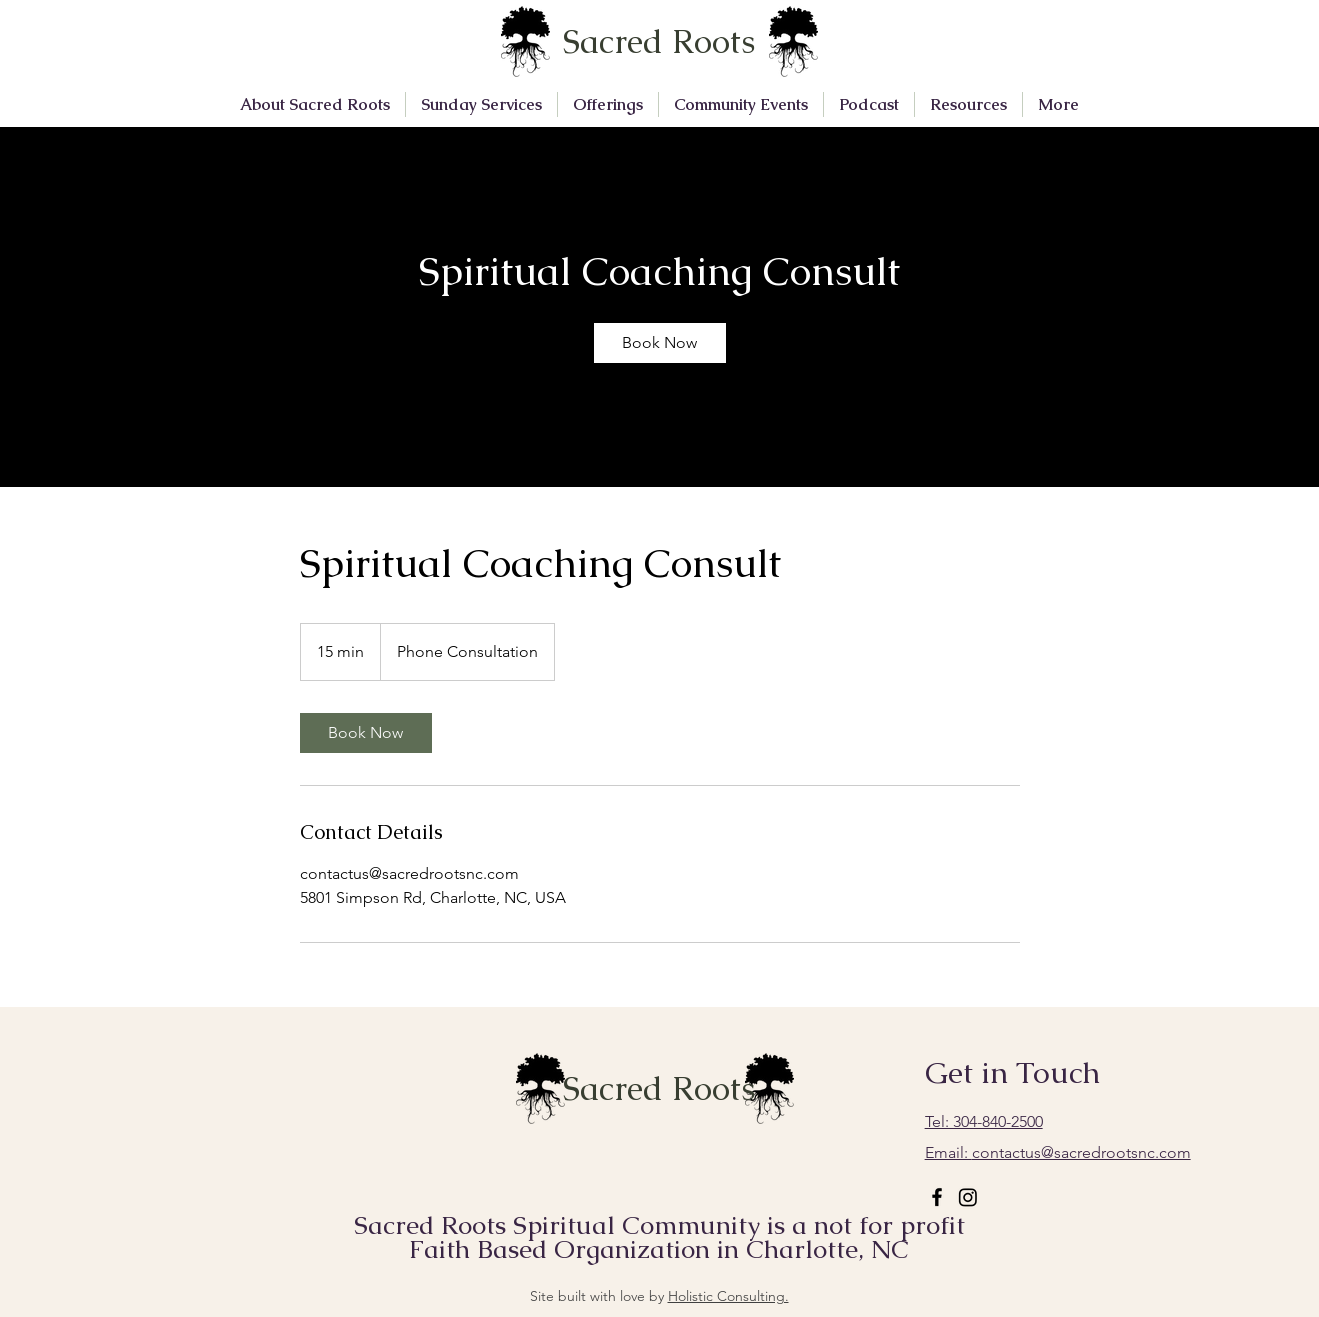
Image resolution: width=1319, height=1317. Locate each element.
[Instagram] (968, 1197)
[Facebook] (937, 1197)
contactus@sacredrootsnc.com (1058, 1152)
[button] (315, 104)
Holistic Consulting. (728, 1296)
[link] (660, 343)
